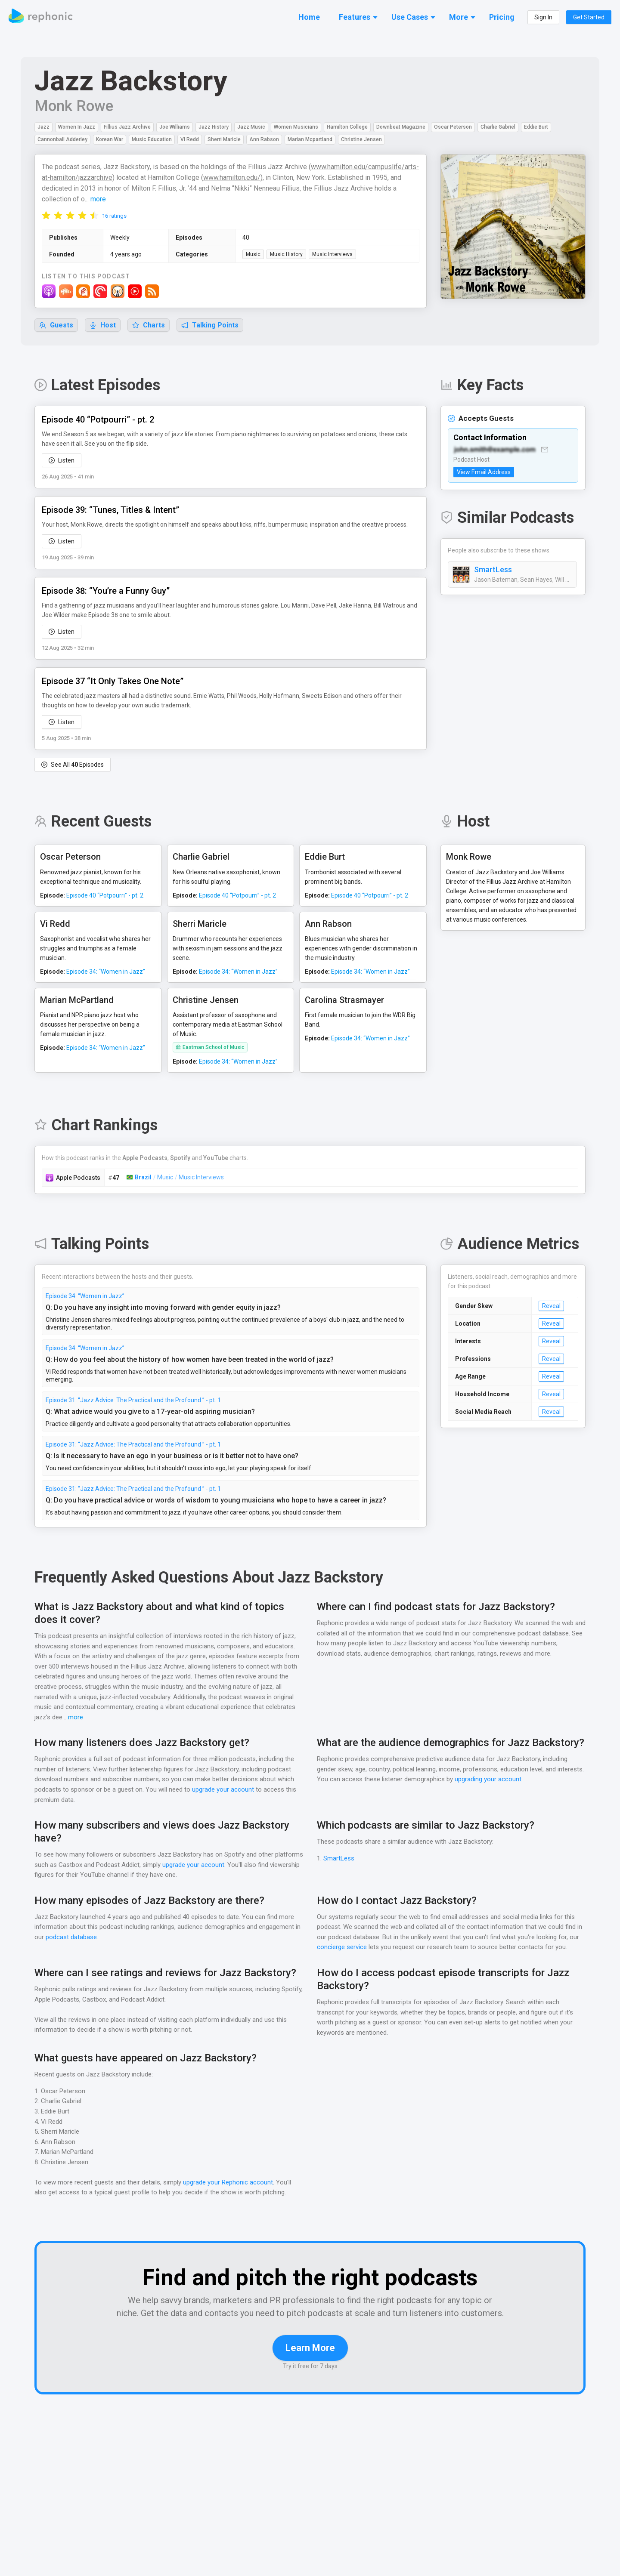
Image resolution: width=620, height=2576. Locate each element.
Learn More (310, 2361)
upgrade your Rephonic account (230, 2183)
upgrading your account (516, 1779)
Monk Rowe (74, 106)
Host (103, 325)
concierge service (342, 1947)
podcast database (78, 1937)
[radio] (46, 215)
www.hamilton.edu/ (234, 178)
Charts (149, 325)
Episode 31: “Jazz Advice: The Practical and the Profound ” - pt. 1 (133, 1400)
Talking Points (210, 325)
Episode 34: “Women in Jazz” (85, 1296)
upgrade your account (222, 1790)
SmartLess (492, 570)
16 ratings (114, 216)
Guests (56, 325)
